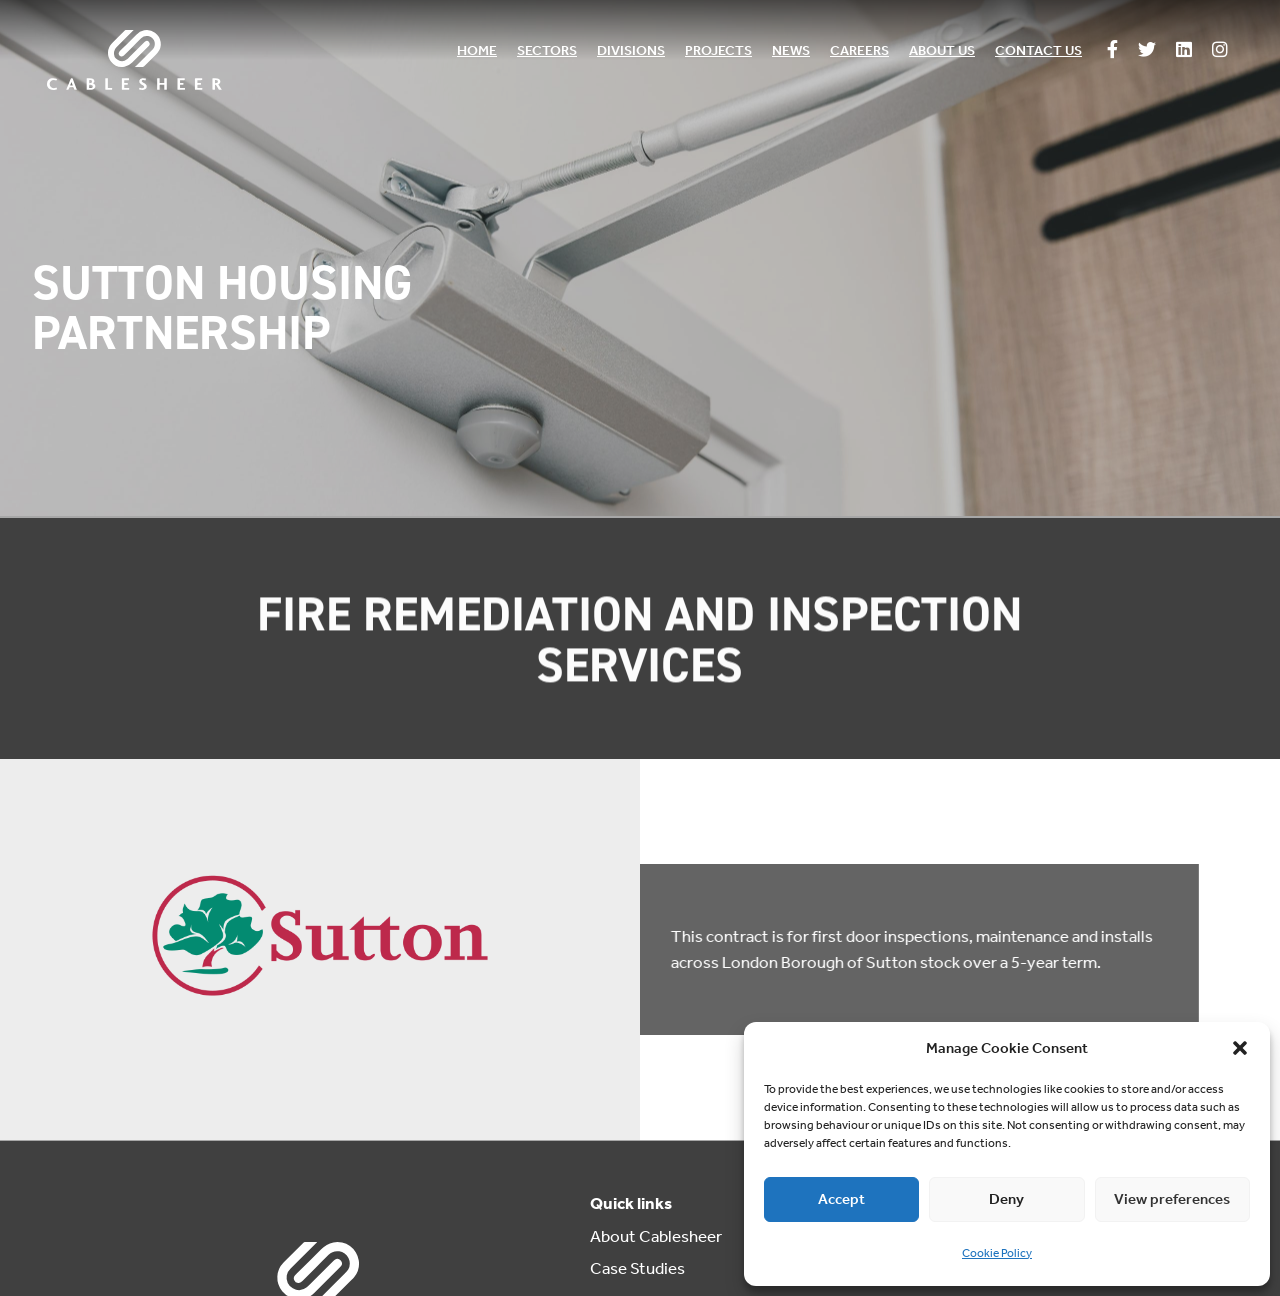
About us (942, 50)
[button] (1240, 1048)
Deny (1006, 1199)
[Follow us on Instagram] (1220, 51)
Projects (718, 50)
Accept (841, 1199)
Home (477, 50)
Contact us (1038, 50)
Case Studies (637, 1268)
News (791, 50)
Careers (859, 50)
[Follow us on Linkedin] (1184, 51)
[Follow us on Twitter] (1147, 51)
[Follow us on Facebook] (1112, 51)
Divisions (631, 50)
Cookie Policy (997, 1253)
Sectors (547, 50)
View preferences (1172, 1199)
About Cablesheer (656, 1236)
